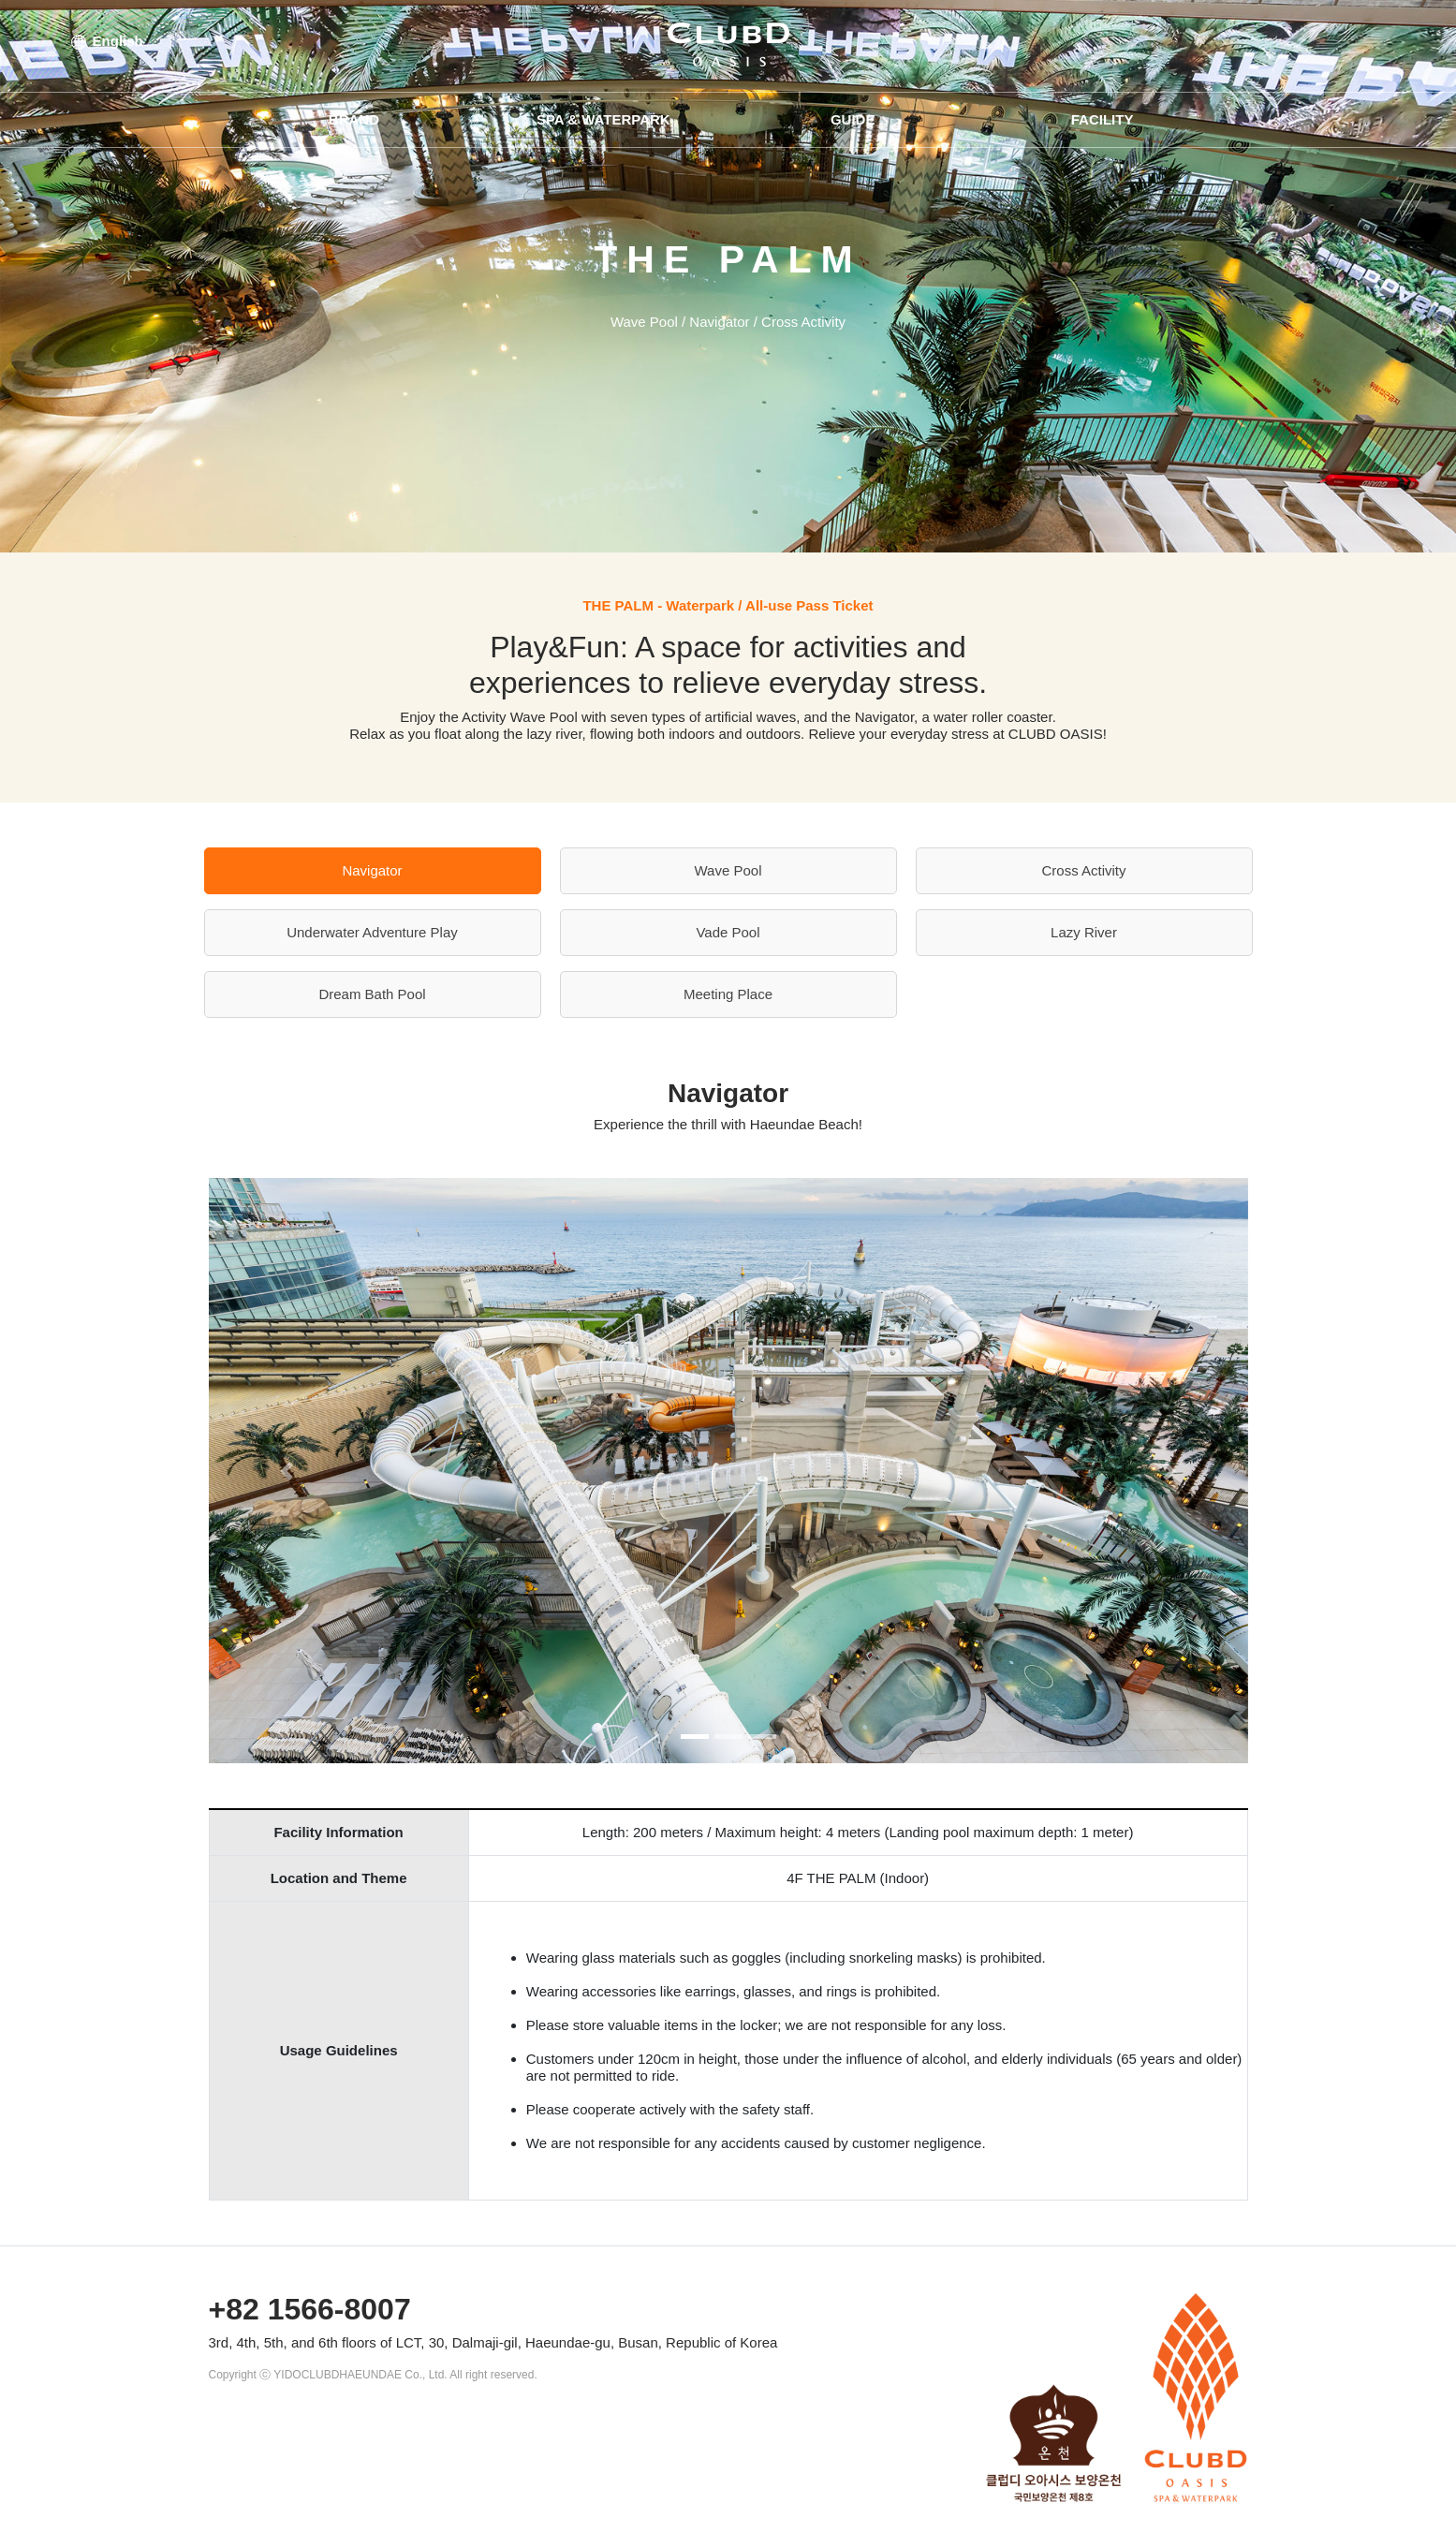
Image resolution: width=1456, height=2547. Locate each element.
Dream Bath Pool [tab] (371, 994)
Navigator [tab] (372, 870)
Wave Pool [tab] (728, 870)
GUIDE (853, 119)
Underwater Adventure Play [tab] (372, 932)
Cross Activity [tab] (1083, 870)
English (107, 41)
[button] (287, 1470)
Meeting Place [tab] (728, 994)
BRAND (354, 119)
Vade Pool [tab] (727, 932)
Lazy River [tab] (1084, 932)
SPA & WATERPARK (603, 119)
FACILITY (1102, 119)
